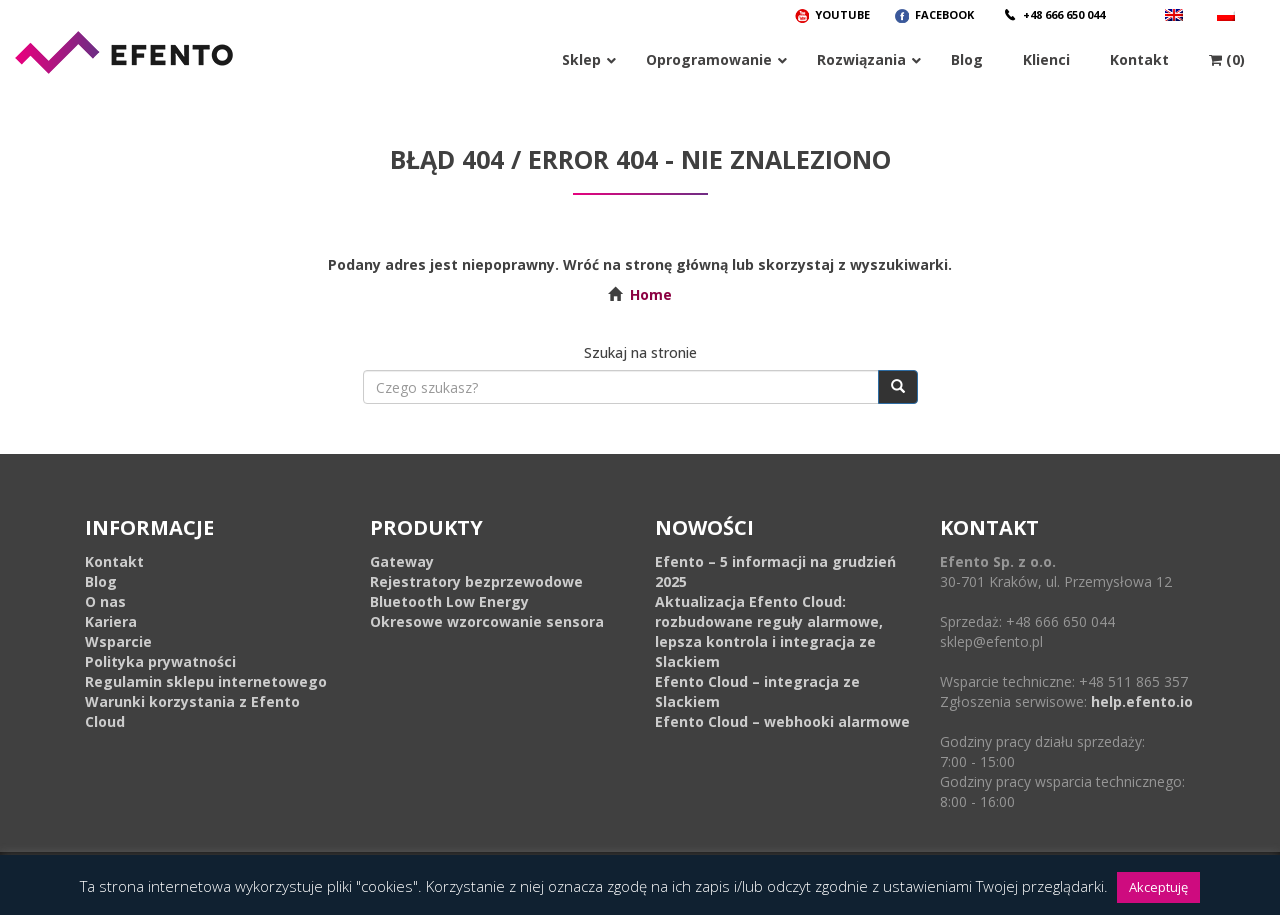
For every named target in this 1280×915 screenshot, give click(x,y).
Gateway (402, 561)
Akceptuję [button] (1158, 887)
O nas (105, 601)
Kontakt (114, 561)
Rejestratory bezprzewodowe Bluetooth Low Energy (476, 591)
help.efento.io (1142, 701)
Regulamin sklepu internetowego (206, 681)
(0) (1227, 59)
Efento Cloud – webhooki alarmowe (782, 721)
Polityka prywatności (160, 661)
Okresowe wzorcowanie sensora (487, 621)
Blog (101, 581)
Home (651, 294)
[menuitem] (1228, 14)
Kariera (111, 621)
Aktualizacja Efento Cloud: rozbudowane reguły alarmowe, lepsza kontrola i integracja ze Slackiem (769, 631)
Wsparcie (118, 641)
